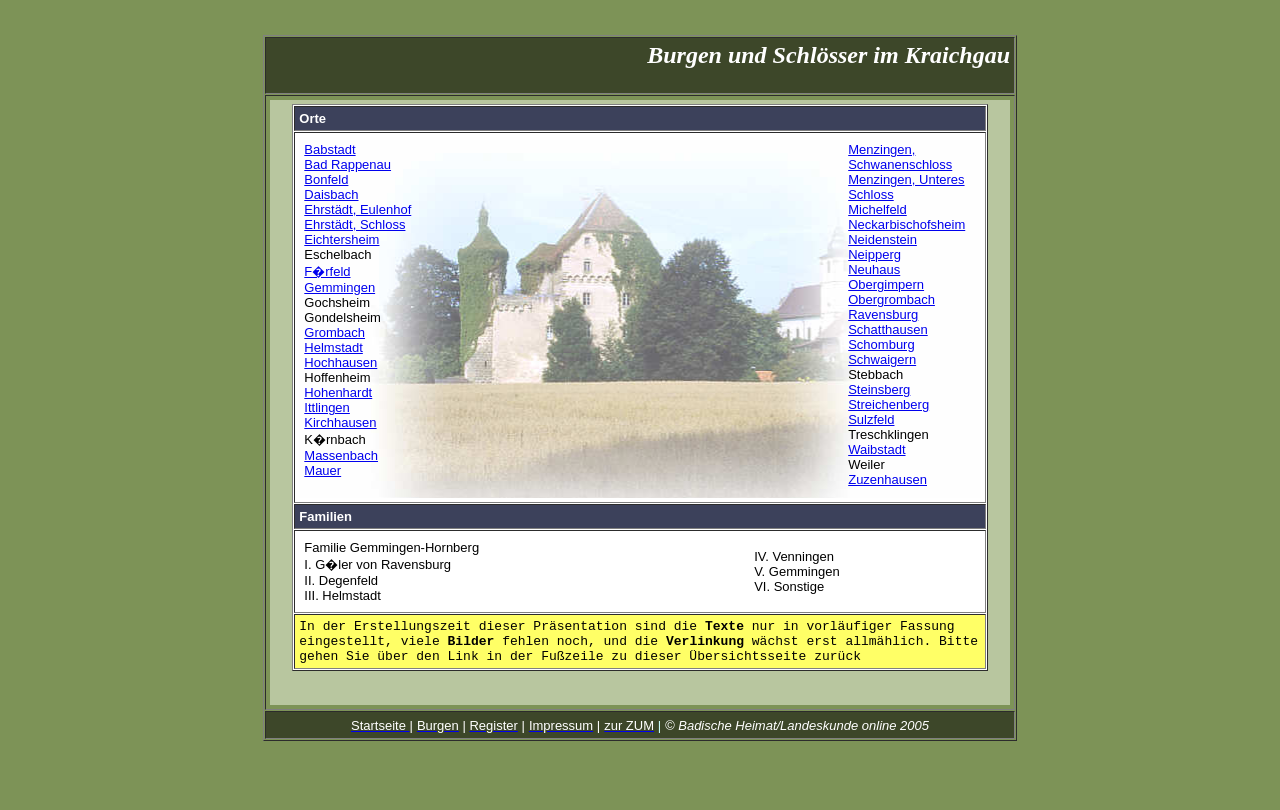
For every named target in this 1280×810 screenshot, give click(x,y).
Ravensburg (883, 314)
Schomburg (881, 344)
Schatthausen (888, 329)
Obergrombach (891, 299)
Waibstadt (876, 449)
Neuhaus (874, 269)
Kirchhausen (340, 422)
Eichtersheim (341, 239)
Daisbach (331, 194)
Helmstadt (333, 347)
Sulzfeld (871, 419)
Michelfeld (877, 209)
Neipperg (874, 254)
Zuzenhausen (887, 479)
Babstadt (329, 149)
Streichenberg (888, 404)
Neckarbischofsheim (906, 224)
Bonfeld (326, 179)
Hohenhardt (338, 392)
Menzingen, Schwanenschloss (900, 157)
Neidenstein (882, 239)
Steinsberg (879, 389)
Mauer (322, 470)
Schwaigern (882, 359)
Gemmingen (339, 287)
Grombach (334, 332)
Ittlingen (327, 407)
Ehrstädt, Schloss (354, 224)
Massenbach (341, 455)
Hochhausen (340, 362)
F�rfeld (327, 271)
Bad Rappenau (347, 164)
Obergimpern (886, 284)
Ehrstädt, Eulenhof (357, 209)
